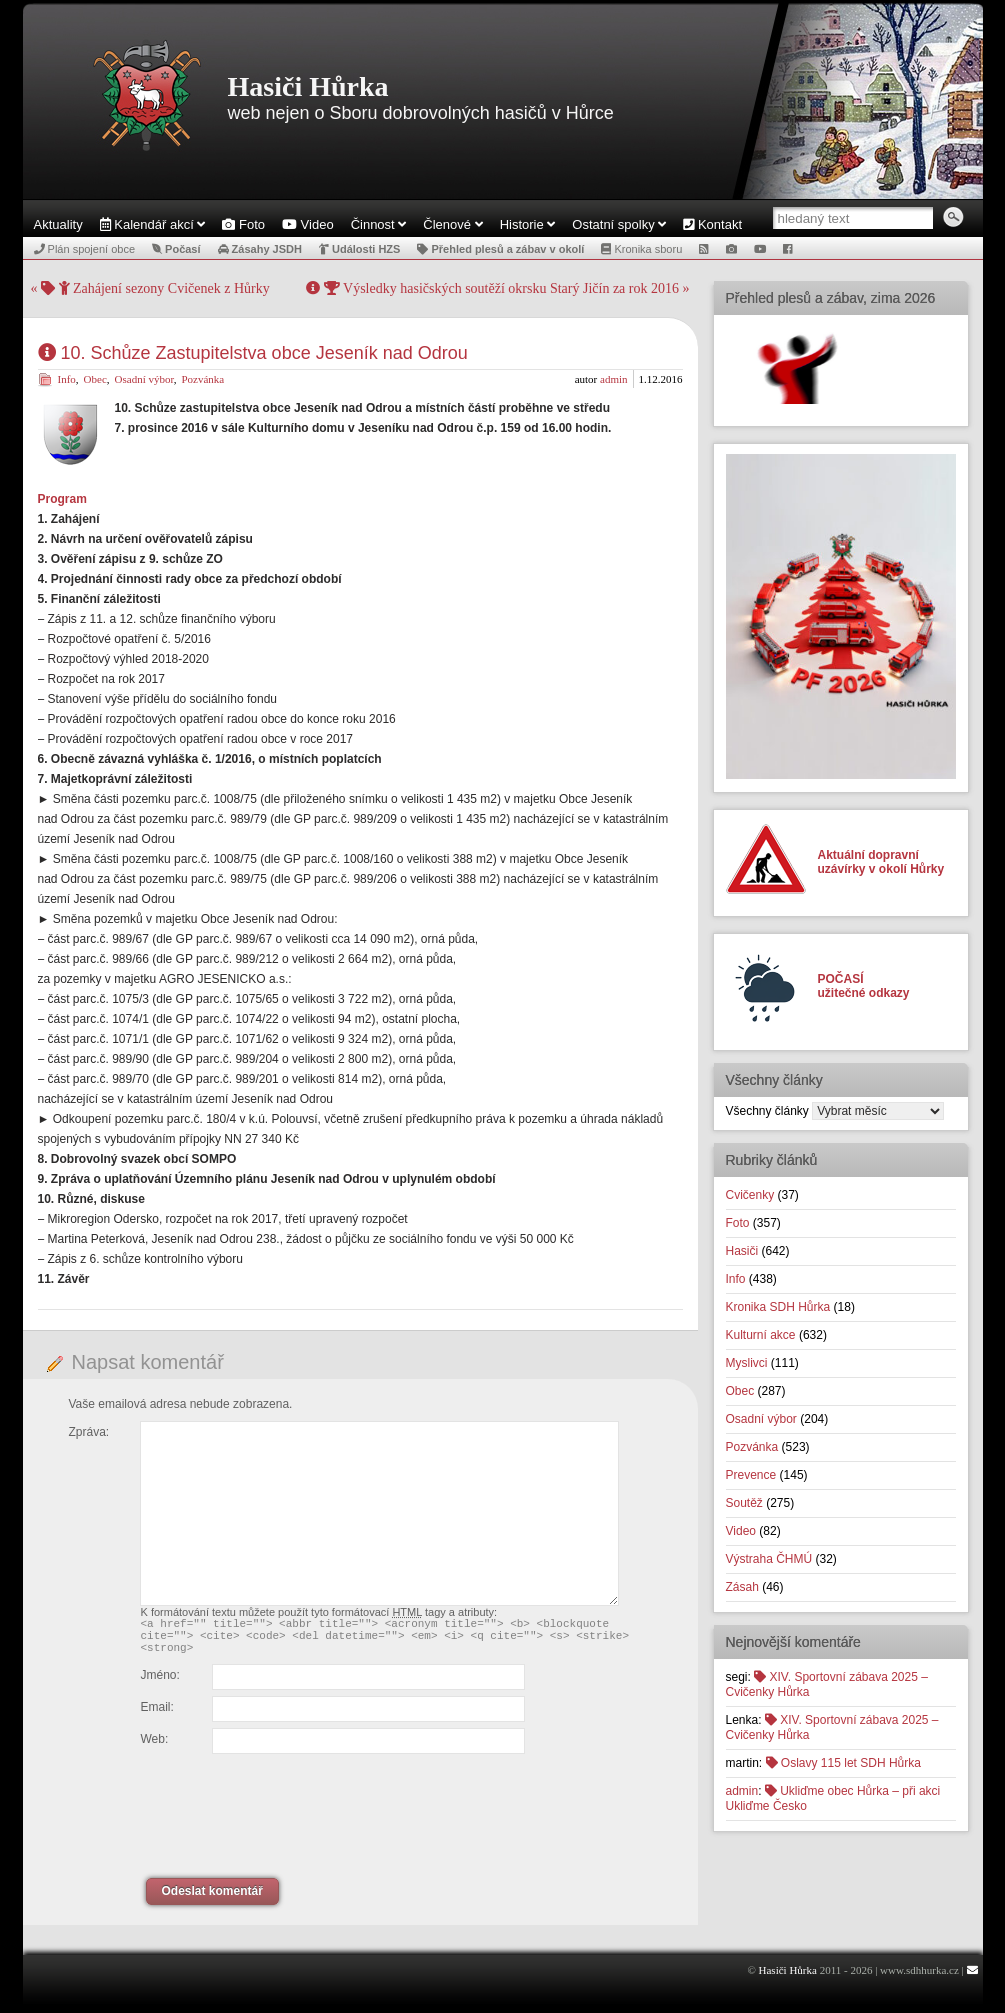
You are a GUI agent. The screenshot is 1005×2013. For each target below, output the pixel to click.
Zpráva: (89, 1432)
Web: (155, 1748)
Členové (452, 224)
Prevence (751, 1475)
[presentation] (278, 1813)
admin (614, 379)
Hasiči (742, 1251)
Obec (95, 379)
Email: (157, 1716)
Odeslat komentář (212, 1900)
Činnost (379, 224)
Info (67, 379)
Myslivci (747, 1363)
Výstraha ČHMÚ (769, 1559)
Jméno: (160, 1684)
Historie (528, 224)
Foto (243, 224)
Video (308, 224)
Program (62, 499)
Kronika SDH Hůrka (778, 1307)
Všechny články (767, 1111)
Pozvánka (202, 379)
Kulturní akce (761, 1335)
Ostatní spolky (619, 224)
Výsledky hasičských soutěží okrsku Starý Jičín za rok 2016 (492, 288)
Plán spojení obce (85, 249)
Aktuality (58, 224)
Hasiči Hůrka (308, 86)
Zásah (742, 1587)
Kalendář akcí (153, 224)
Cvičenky (750, 1195)
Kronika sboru (641, 249)
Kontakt (712, 224)
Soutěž (744, 1503)
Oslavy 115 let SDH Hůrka (843, 1763)
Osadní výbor (144, 379)
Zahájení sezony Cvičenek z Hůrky (155, 288)
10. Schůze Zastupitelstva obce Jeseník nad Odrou (253, 353)
